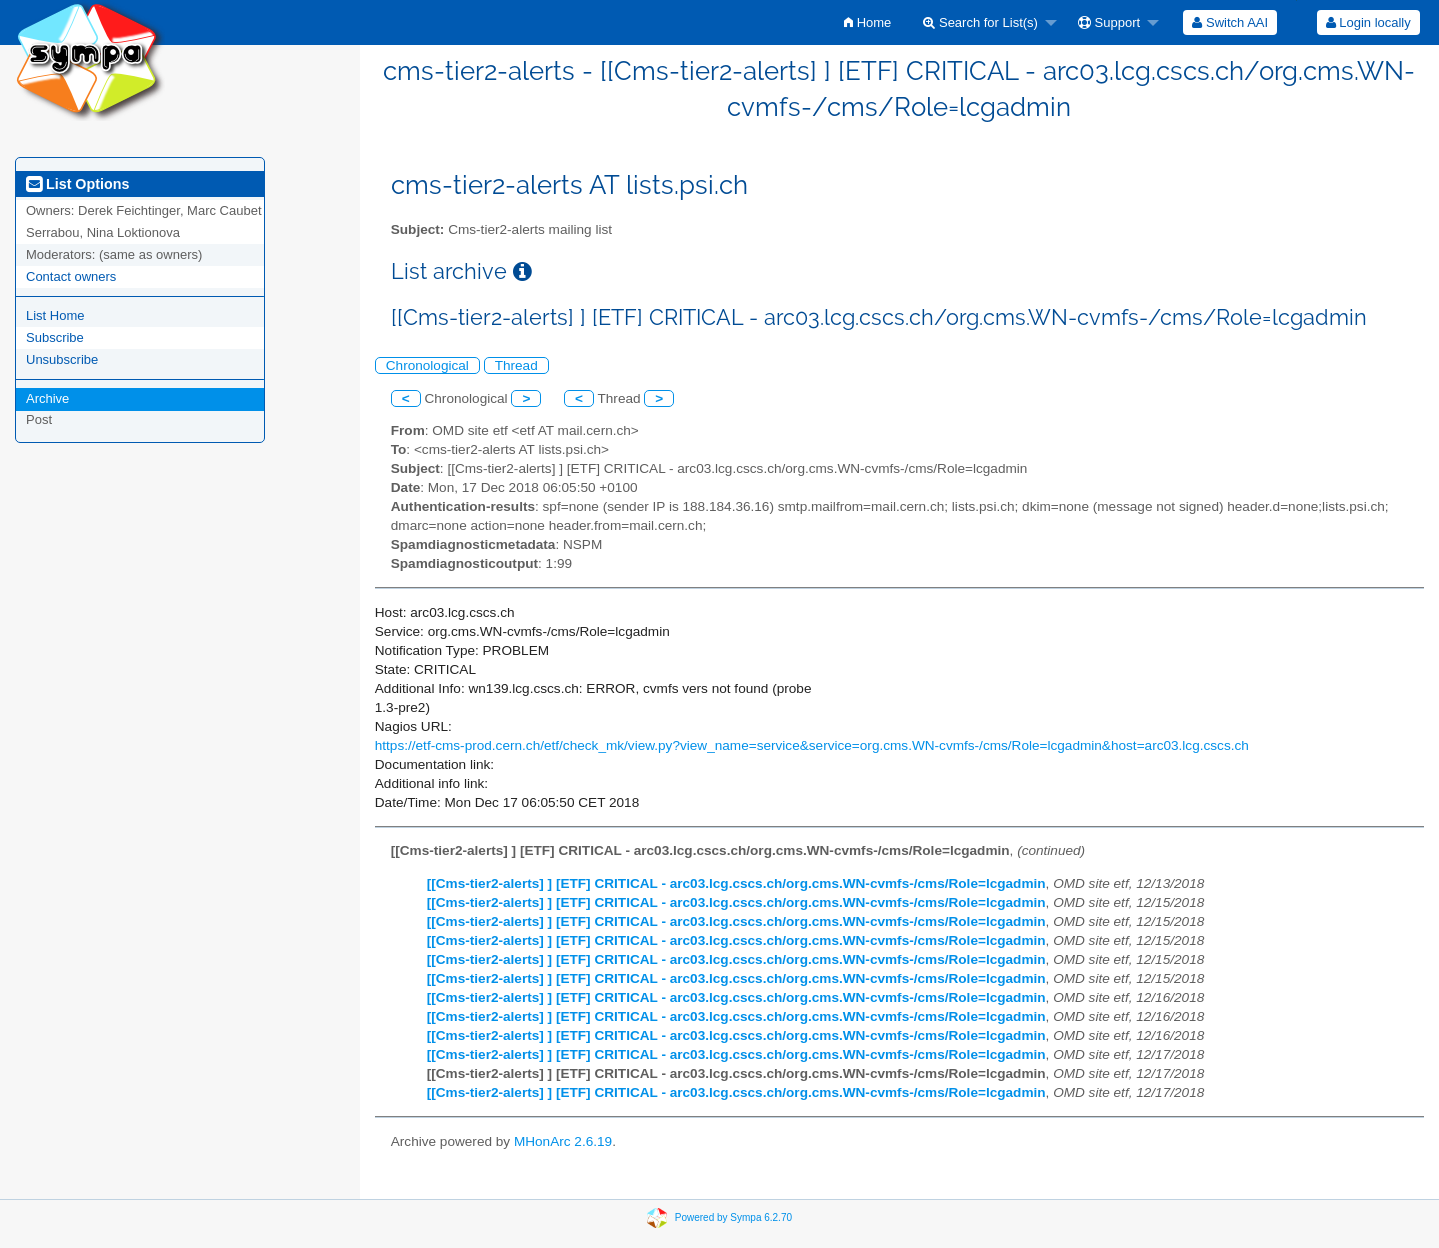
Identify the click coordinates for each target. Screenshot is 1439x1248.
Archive (47, 398)
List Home (55, 315)
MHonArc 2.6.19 (563, 1141)
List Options (77, 184)
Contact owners (71, 276)
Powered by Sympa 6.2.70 (733, 1216)
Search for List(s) (980, 22)
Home (867, 22)
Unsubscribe (62, 359)
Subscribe (55, 337)
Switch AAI (1230, 22)
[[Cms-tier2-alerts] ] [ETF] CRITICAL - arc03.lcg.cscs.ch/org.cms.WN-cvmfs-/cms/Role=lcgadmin (736, 883)
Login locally (1368, 22)
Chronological (427, 365)
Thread (516, 365)
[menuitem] (867, 22)
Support (1109, 22)
